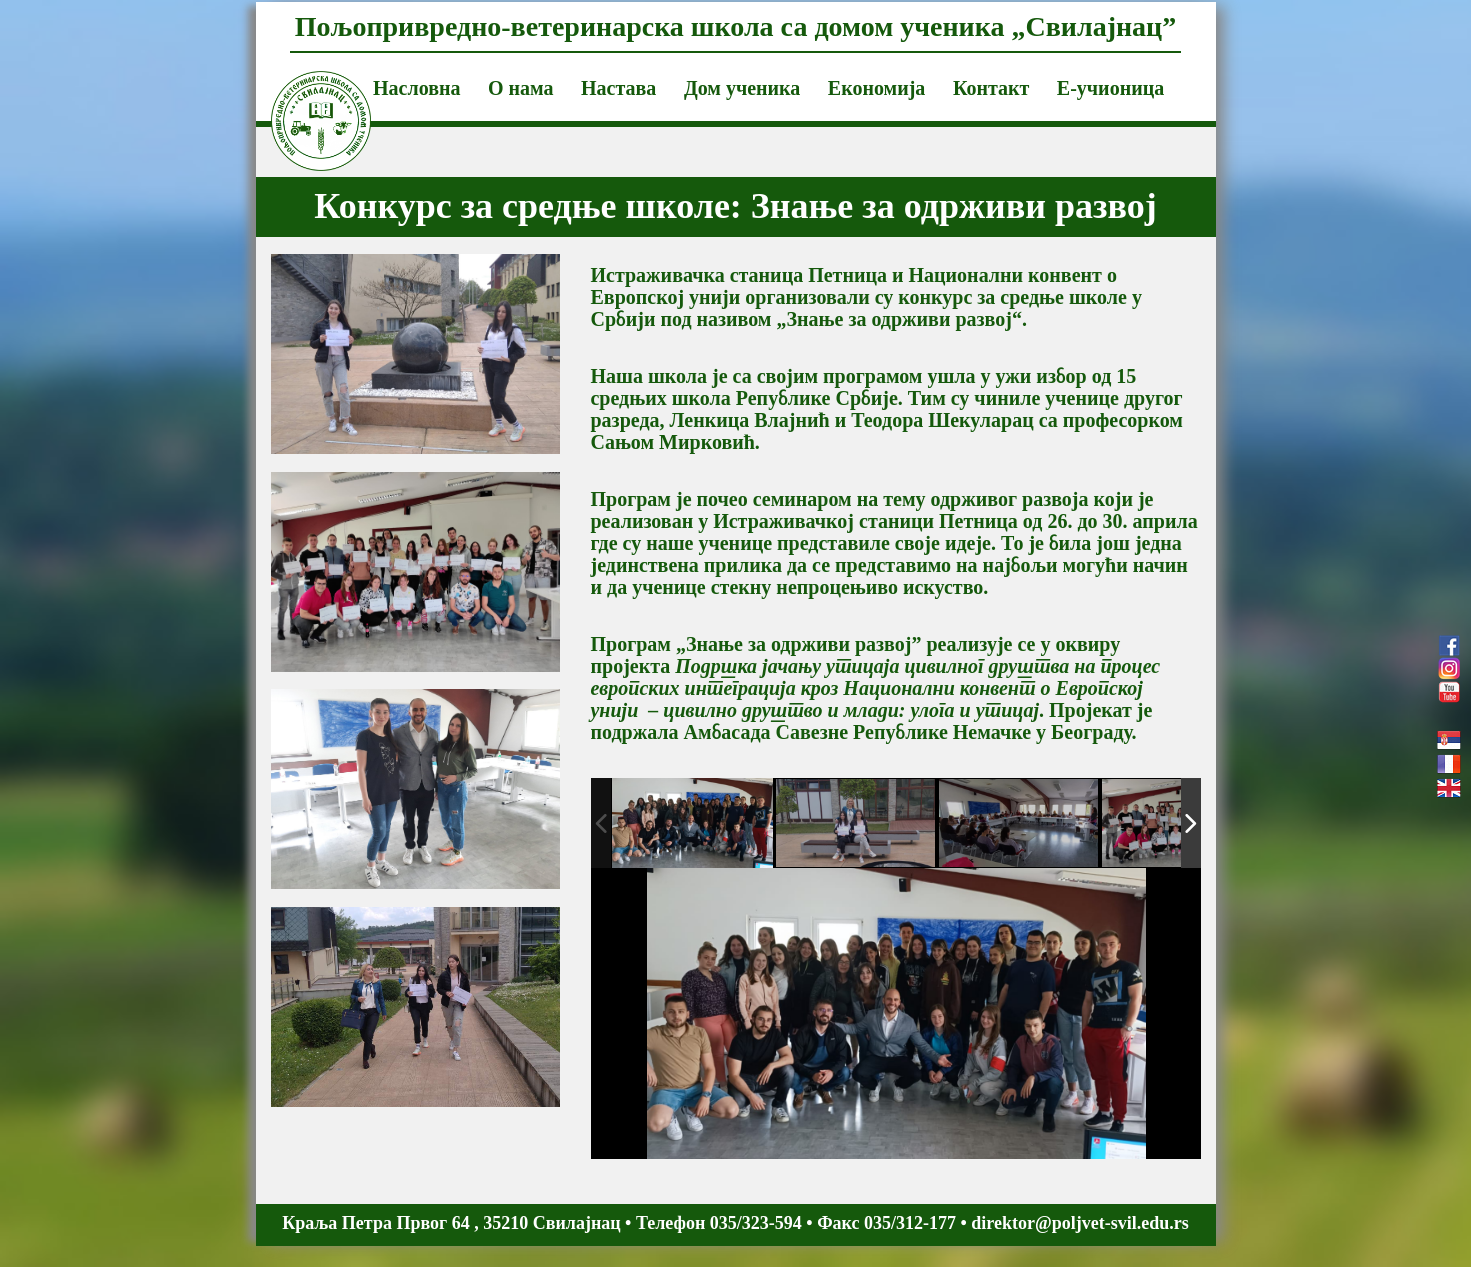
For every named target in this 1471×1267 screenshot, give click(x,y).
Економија (877, 88)
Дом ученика (742, 88)
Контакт (991, 88)
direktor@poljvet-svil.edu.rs (1079, 1223)
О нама (521, 88)
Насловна (416, 88)
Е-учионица (1110, 88)
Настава (618, 88)
